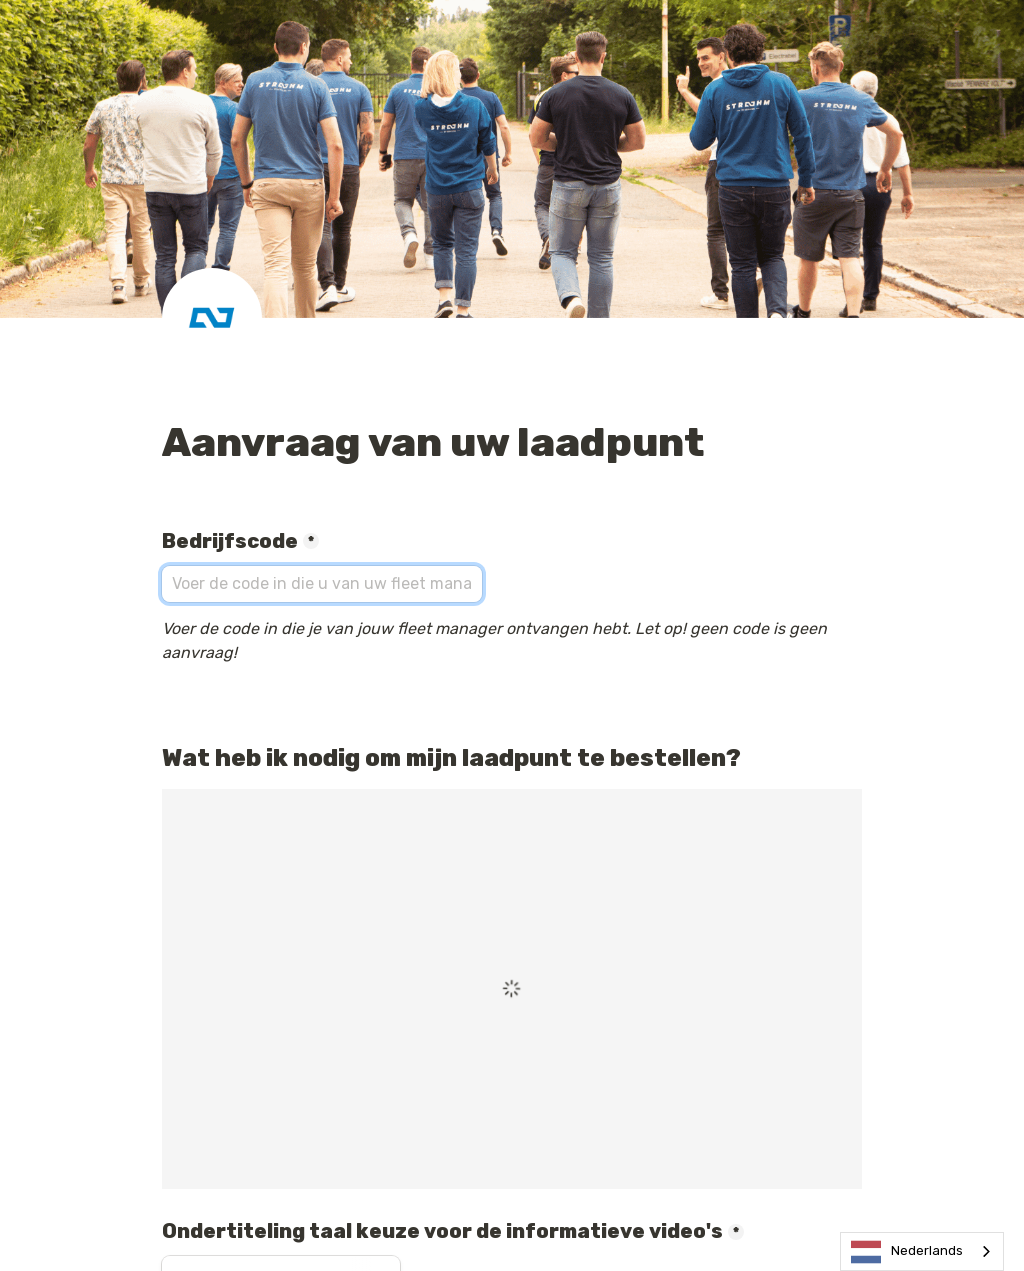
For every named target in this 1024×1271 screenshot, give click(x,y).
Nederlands (907, 1252)
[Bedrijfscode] (322, 584)
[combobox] (922, 1251)
